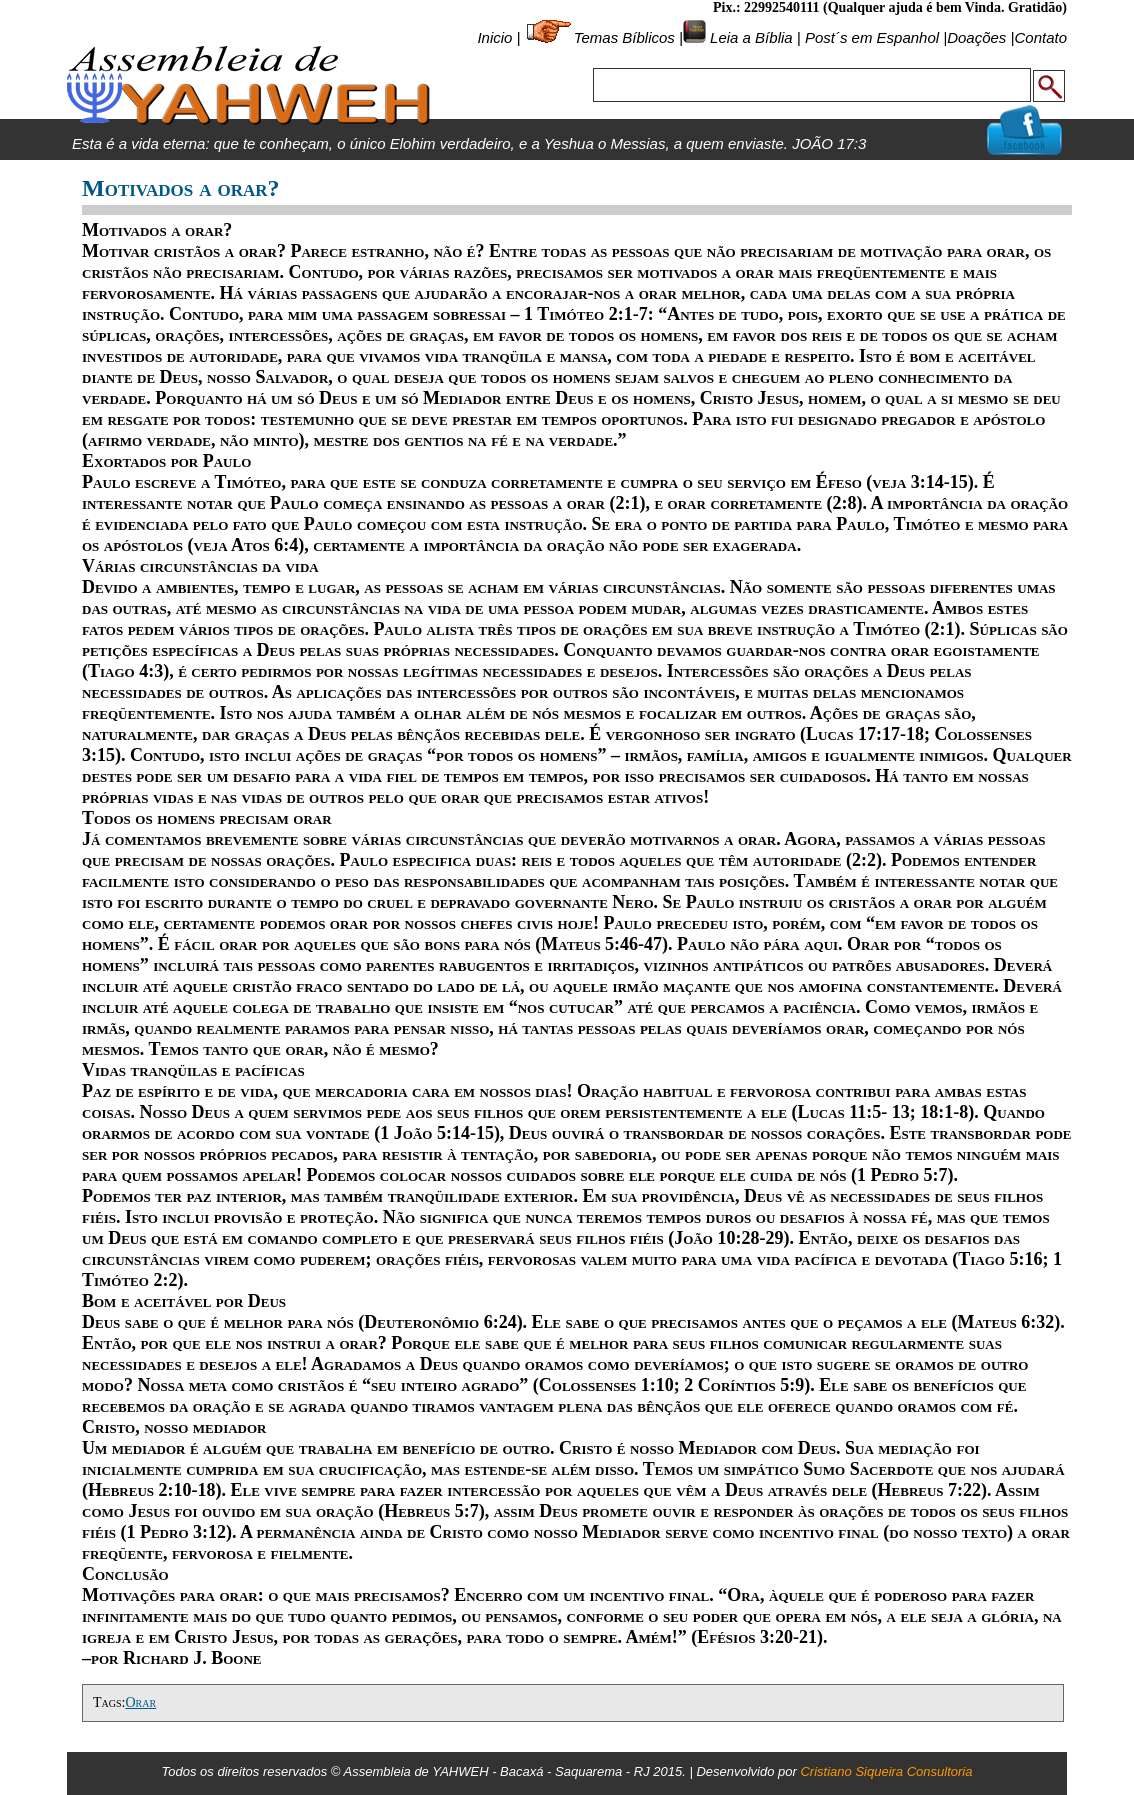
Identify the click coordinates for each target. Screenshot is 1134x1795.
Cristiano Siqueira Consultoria (886, 1771)
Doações (976, 37)
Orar (140, 1702)
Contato (1040, 37)
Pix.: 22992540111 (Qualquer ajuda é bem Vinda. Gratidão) (890, 7)
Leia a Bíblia (749, 37)
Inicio (494, 37)
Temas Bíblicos (624, 37)
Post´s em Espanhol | (876, 37)
